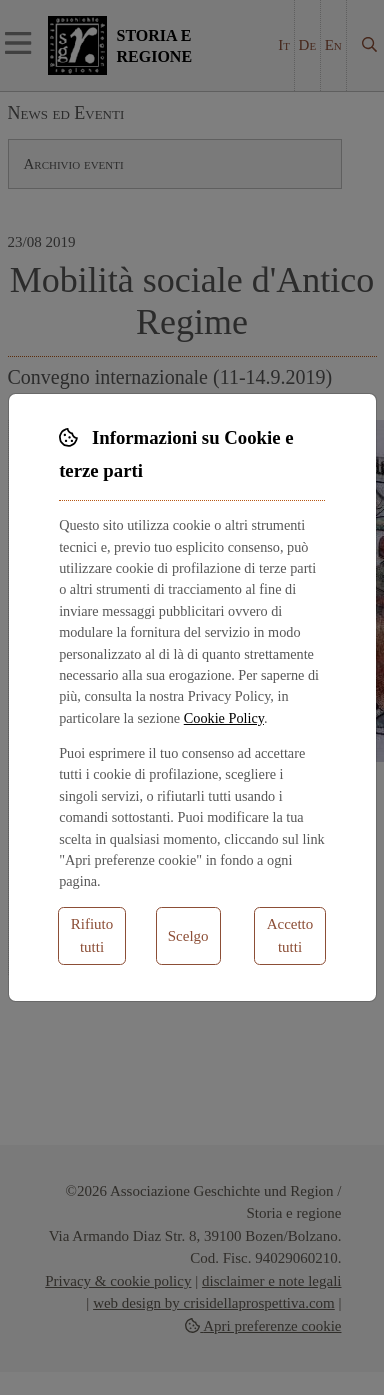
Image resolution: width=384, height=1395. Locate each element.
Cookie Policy (224, 718)
